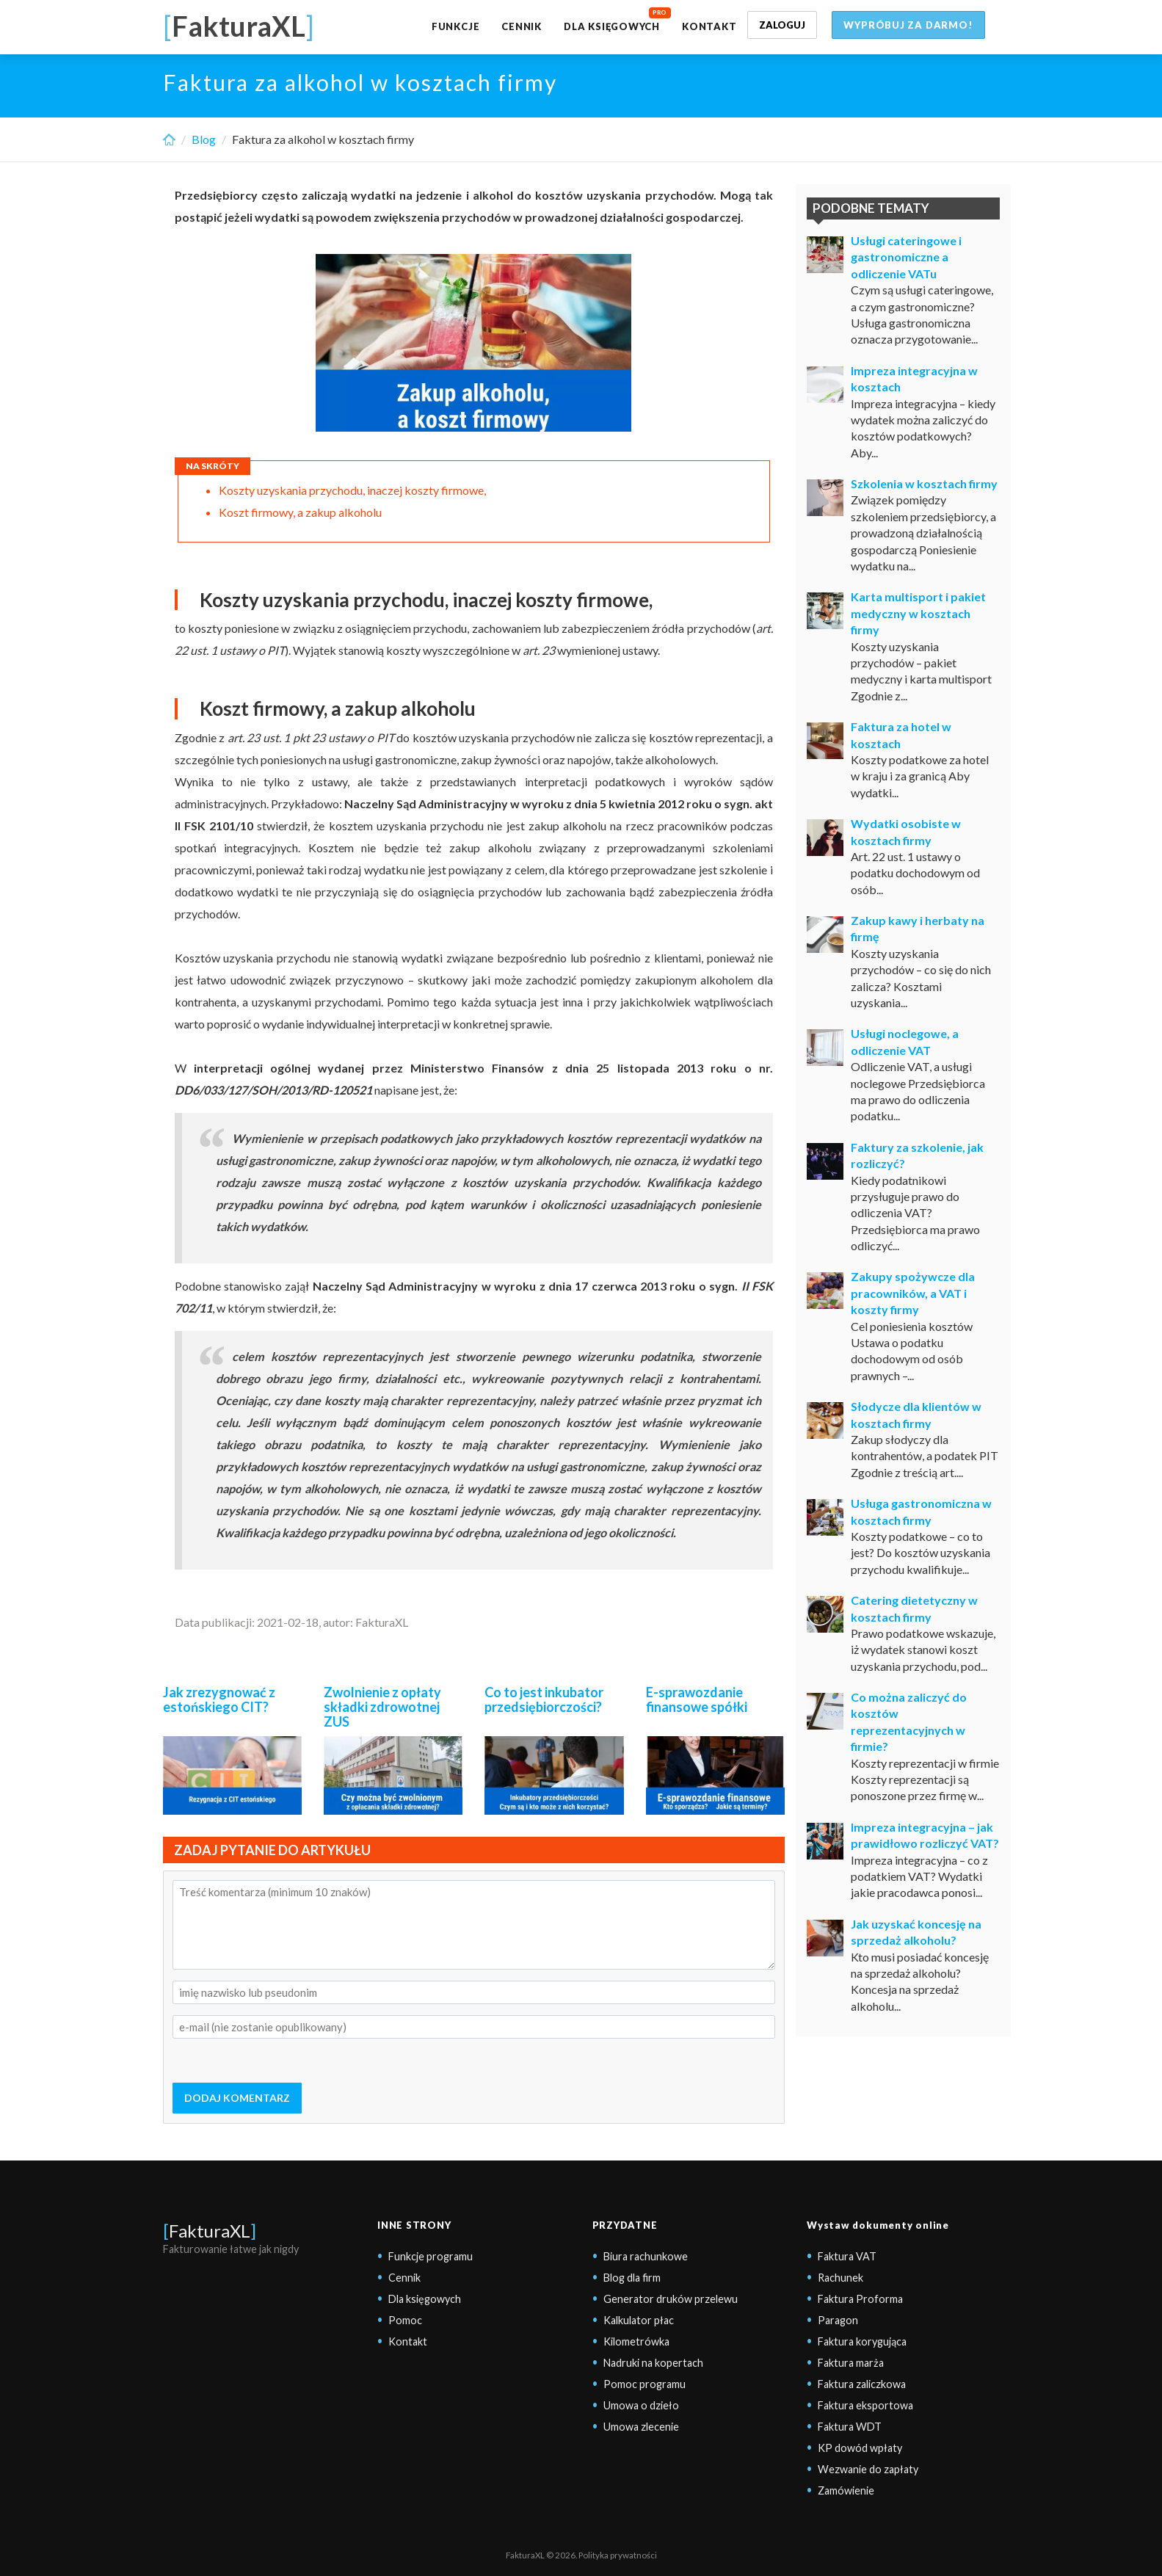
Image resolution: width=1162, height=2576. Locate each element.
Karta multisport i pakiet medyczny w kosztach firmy (918, 612)
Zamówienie (846, 2490)
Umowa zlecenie (641, 2426)
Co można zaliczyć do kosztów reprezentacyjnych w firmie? (909, 1721)
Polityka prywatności (617, 2555)
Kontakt (709, 26)
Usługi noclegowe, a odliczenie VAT (905, 1041)
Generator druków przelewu (670, 2299)
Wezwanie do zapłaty (868, 2469)
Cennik (521, 26)
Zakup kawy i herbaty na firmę (917, 928)
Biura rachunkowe (645, 2256)
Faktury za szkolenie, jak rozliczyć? (917, 1155)
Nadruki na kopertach (653, 2363)
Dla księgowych (612, 26)
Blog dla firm (632, 2277)
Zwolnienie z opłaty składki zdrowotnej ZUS (382, 1707)
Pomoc (405, 2320)
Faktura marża (851, 2363)
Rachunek (840, 2277)
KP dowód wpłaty (860, 2448)
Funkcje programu (430, 2256)
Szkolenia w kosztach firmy (924, 483)
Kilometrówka (636, 2341)
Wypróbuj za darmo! (908, 25)
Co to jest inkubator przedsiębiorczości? (543, 1699)
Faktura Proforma (860, 2299)
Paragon (838, 2320)
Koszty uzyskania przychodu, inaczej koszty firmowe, (352, 490)
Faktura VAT (847, 2256)
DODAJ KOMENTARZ (237, 2097)
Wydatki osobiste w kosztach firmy (906, 831)
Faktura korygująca (862, 2341)
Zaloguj (782, 25)
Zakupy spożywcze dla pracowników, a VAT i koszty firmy (913, 1292)
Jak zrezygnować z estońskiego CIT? (219, 1699)
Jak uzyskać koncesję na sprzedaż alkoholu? (916, 1932)
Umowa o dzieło (641, 2405)
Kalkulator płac (638, 2320)
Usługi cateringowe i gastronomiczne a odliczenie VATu (906, 256)
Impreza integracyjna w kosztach (914, 378)
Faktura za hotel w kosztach (901, 734)
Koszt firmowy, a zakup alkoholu (300, 512)
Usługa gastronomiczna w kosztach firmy (921, 1511)
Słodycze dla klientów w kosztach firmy (916, 1414)
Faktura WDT (850, 2426)
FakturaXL (209, 2230)
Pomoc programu (644, 2384)
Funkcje (455, 26)
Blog (204, 139)
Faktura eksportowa (865, 2405)
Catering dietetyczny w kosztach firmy (914, 1608)
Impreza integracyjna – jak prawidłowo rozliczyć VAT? (925, 1835)
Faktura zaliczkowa (862, 2384)
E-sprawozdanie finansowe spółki (696, 1699)
